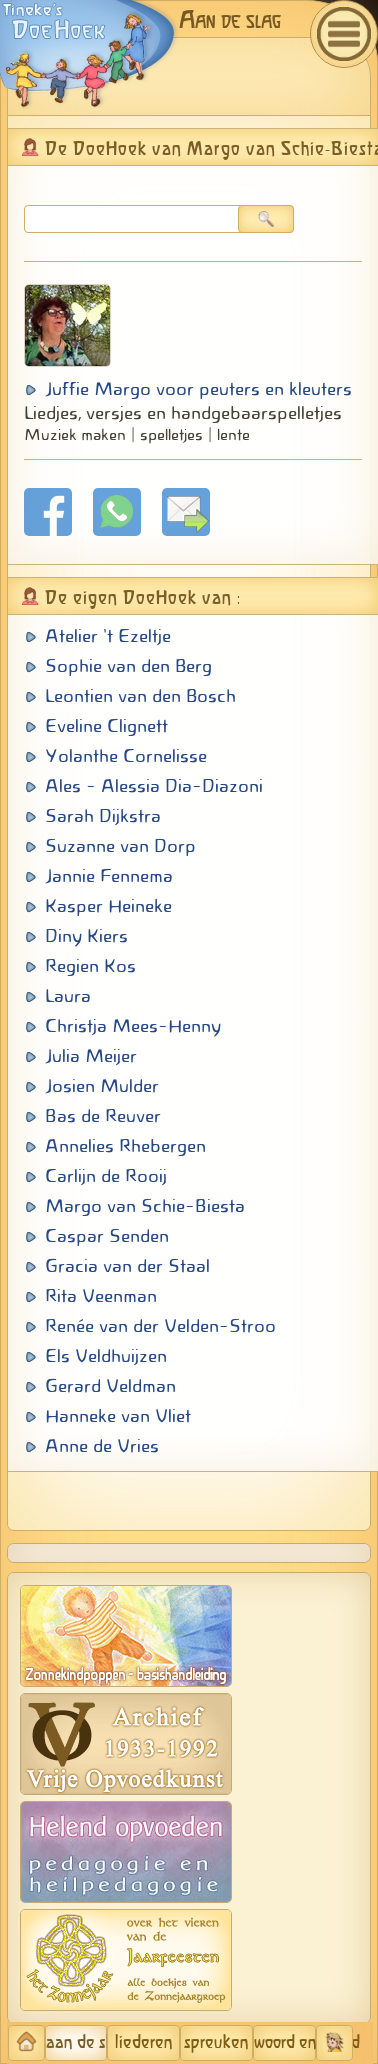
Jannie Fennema (109, 876)
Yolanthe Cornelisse (126, 756)
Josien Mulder (102, 1086)
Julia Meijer (91, 1056)
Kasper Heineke (108, 906)
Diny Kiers (86, 936)
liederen (144, 2043)
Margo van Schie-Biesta (145, 1206)
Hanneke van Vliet (118, 1416)
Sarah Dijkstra (103, 816)
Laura (68, 996)
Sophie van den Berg (128, 666)
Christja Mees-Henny (133, 1026)
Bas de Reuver (103, 1116)
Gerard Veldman (110, 1386)
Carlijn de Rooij (106, 1176)
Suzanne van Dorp (120, 846)
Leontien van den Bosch (140, 696)
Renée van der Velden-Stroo (160, 1326)
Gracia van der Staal (127, 1266)
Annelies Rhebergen (125, 1146)
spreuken (216, 2043)
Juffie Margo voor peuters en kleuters (198, 389)
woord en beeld (285, 2043)
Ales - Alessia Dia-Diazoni (154, 786)
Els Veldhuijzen (106, 1356)
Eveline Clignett (106, 726)
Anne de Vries (102, 1446)
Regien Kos (90, 966)
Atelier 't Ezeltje (108, 636)
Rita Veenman (101, 1296)
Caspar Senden (107, 1236)
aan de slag (77, 2043)
